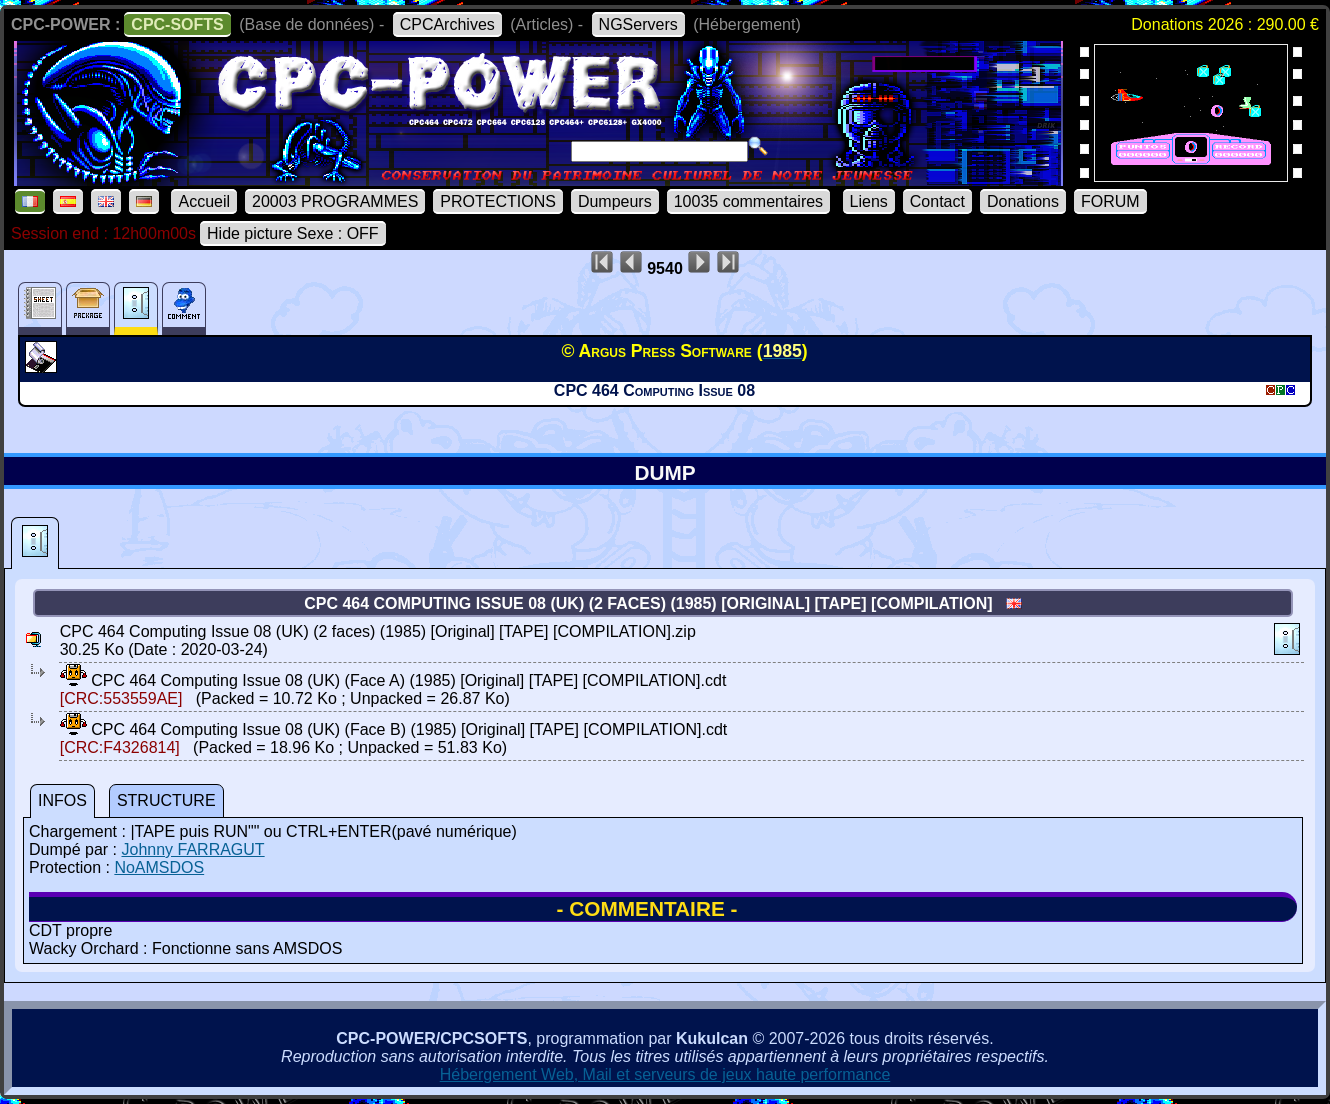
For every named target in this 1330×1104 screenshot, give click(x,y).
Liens (869, 201)
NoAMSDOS (159, 867)
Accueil (204, 201)
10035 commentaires (748, 201)
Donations (1023, 201)
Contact (937, 201)
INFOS (62, 800)
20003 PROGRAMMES (335, 201)
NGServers (638, 24)
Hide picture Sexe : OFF (293, 233)
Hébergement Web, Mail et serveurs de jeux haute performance (665, 1074)
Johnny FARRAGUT (192, 849)
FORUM (1110, 201)
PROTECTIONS (498, 201)
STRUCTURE (166, 800)
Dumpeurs (615, 201)
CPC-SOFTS (177, 24)
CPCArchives (447, 24)
